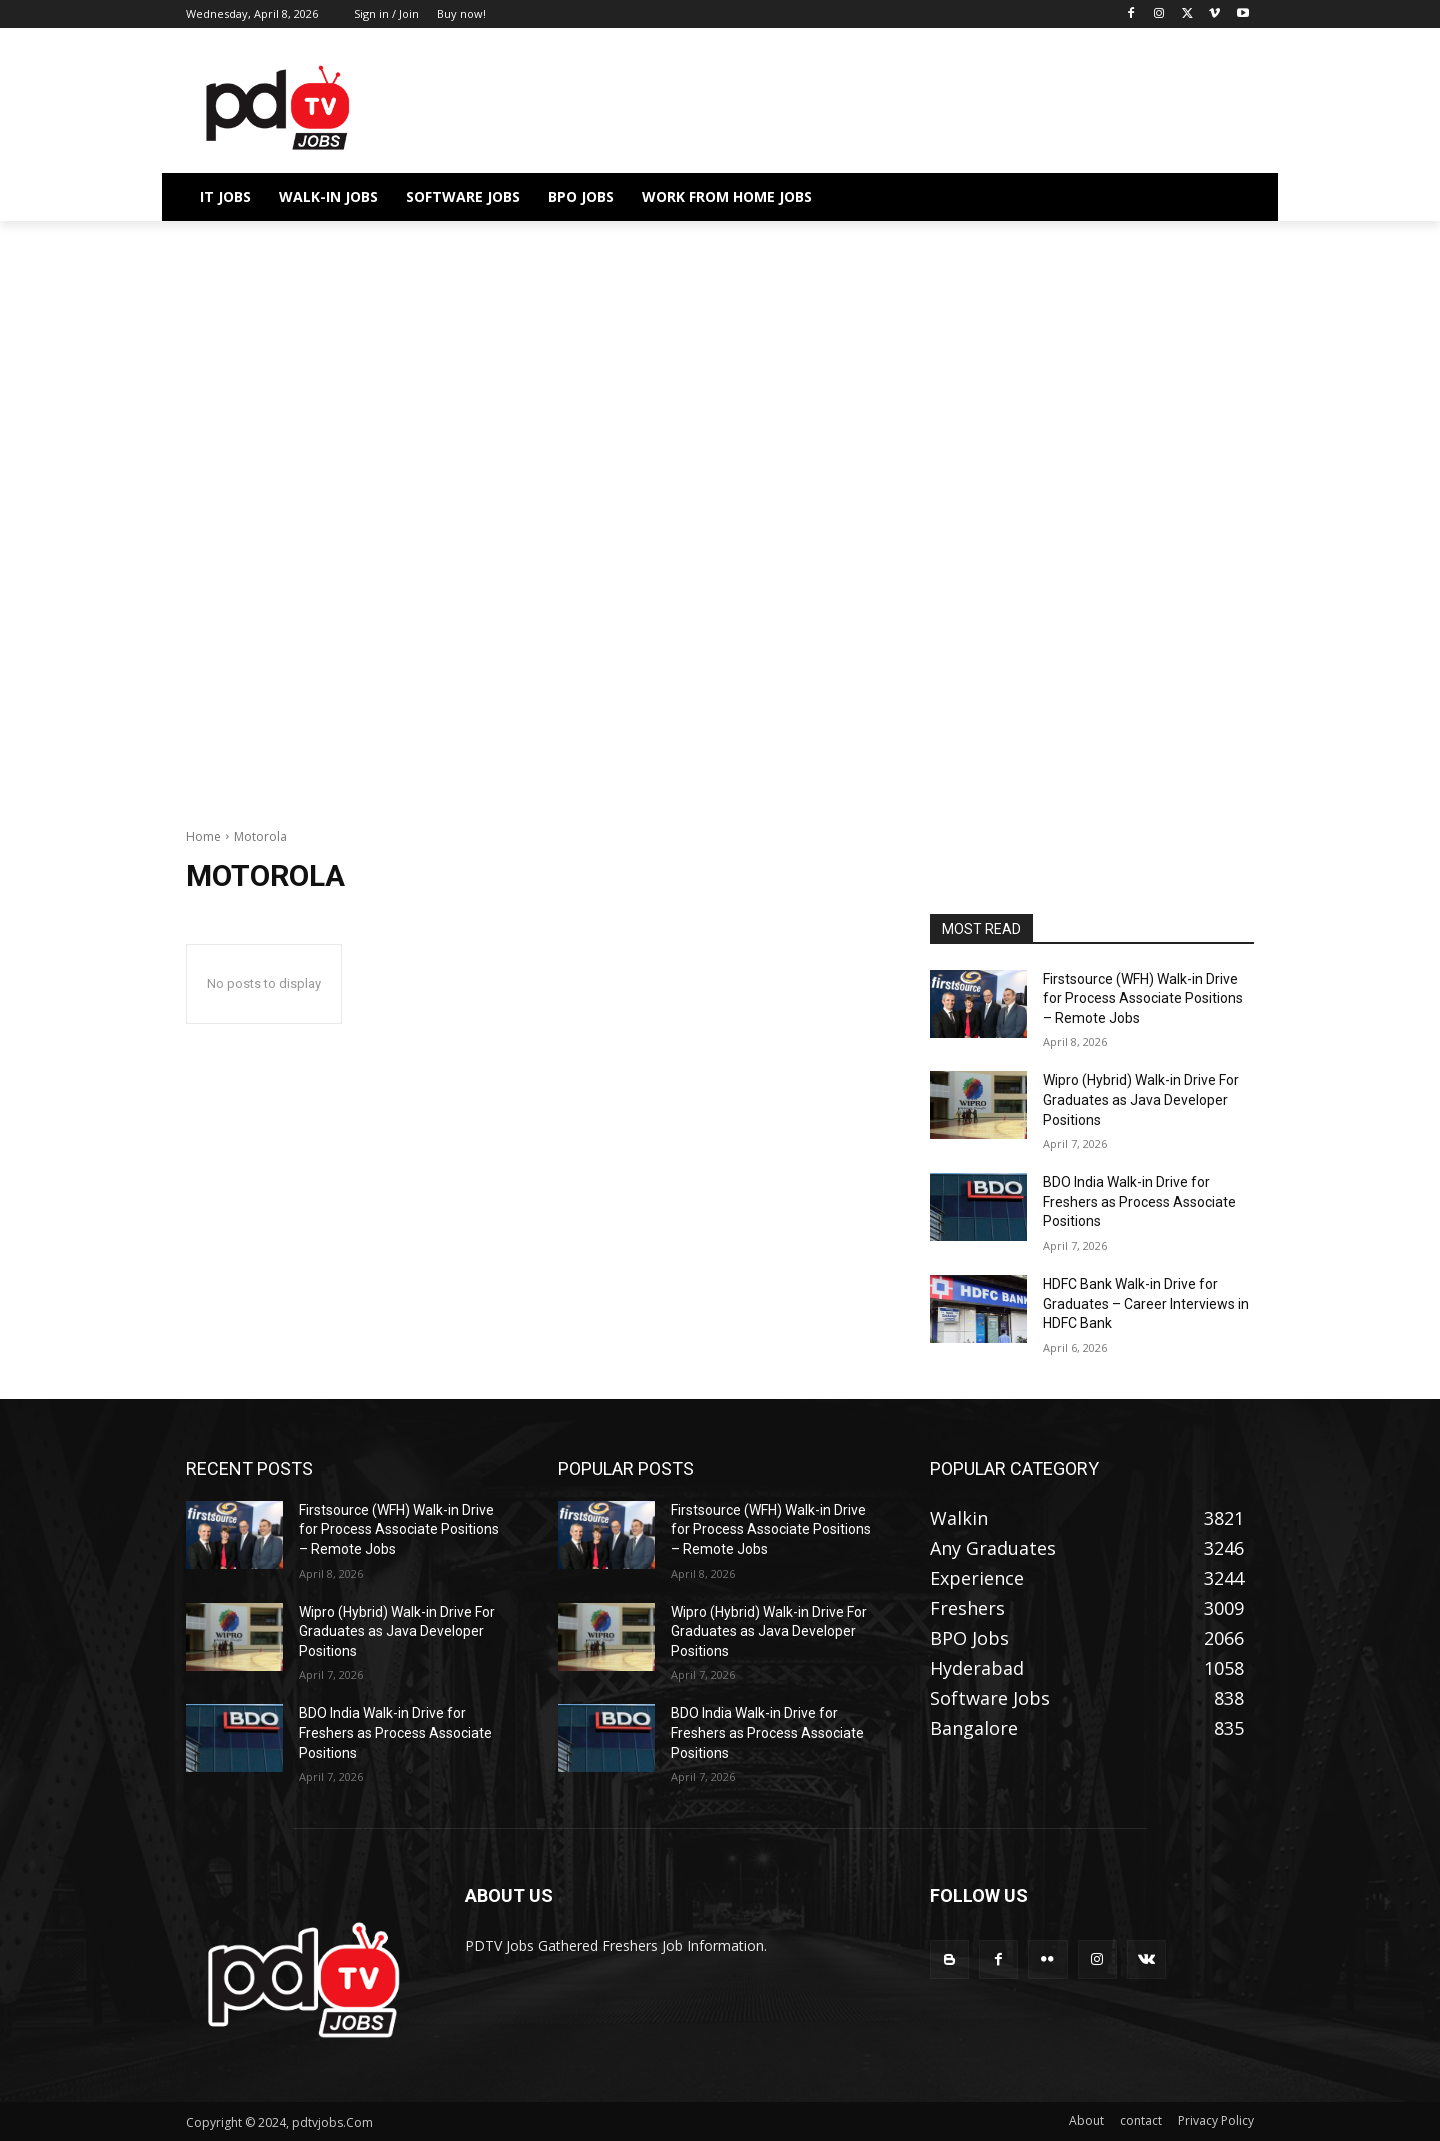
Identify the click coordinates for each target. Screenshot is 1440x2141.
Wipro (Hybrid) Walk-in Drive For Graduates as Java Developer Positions (1141, 1099)
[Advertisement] (720, 369)
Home (203, 836)
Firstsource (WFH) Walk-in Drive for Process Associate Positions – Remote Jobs (1143, 998)
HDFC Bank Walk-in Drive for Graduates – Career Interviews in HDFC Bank (1146, 1303)
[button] (1230, 197)
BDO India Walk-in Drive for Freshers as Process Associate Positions (1139, 1201)
